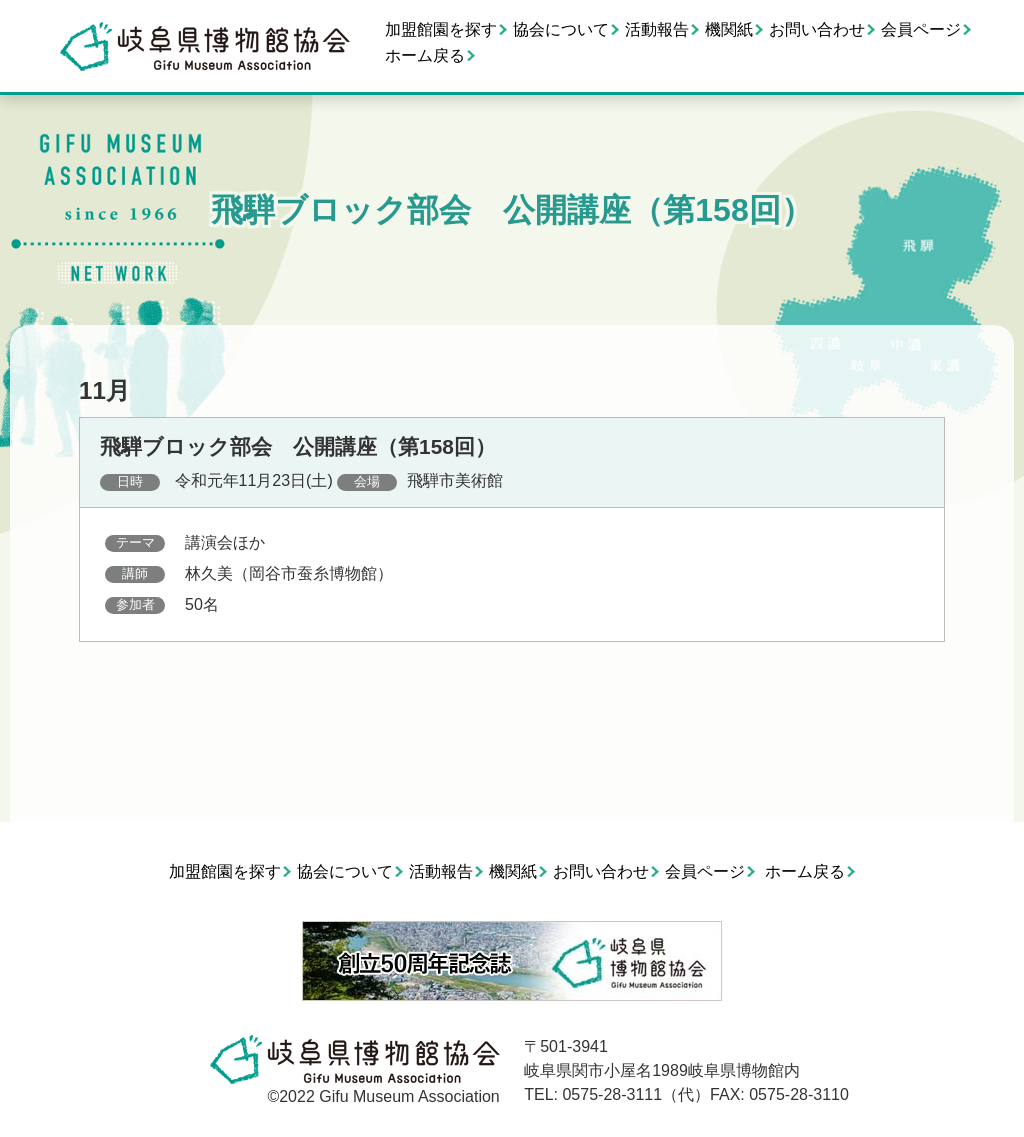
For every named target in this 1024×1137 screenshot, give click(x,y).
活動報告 (657, 29)
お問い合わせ (817, 29)
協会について (561, 29)
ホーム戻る (425, 55)
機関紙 (729, 29)
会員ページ (921, 29)
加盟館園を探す (441, 29)
